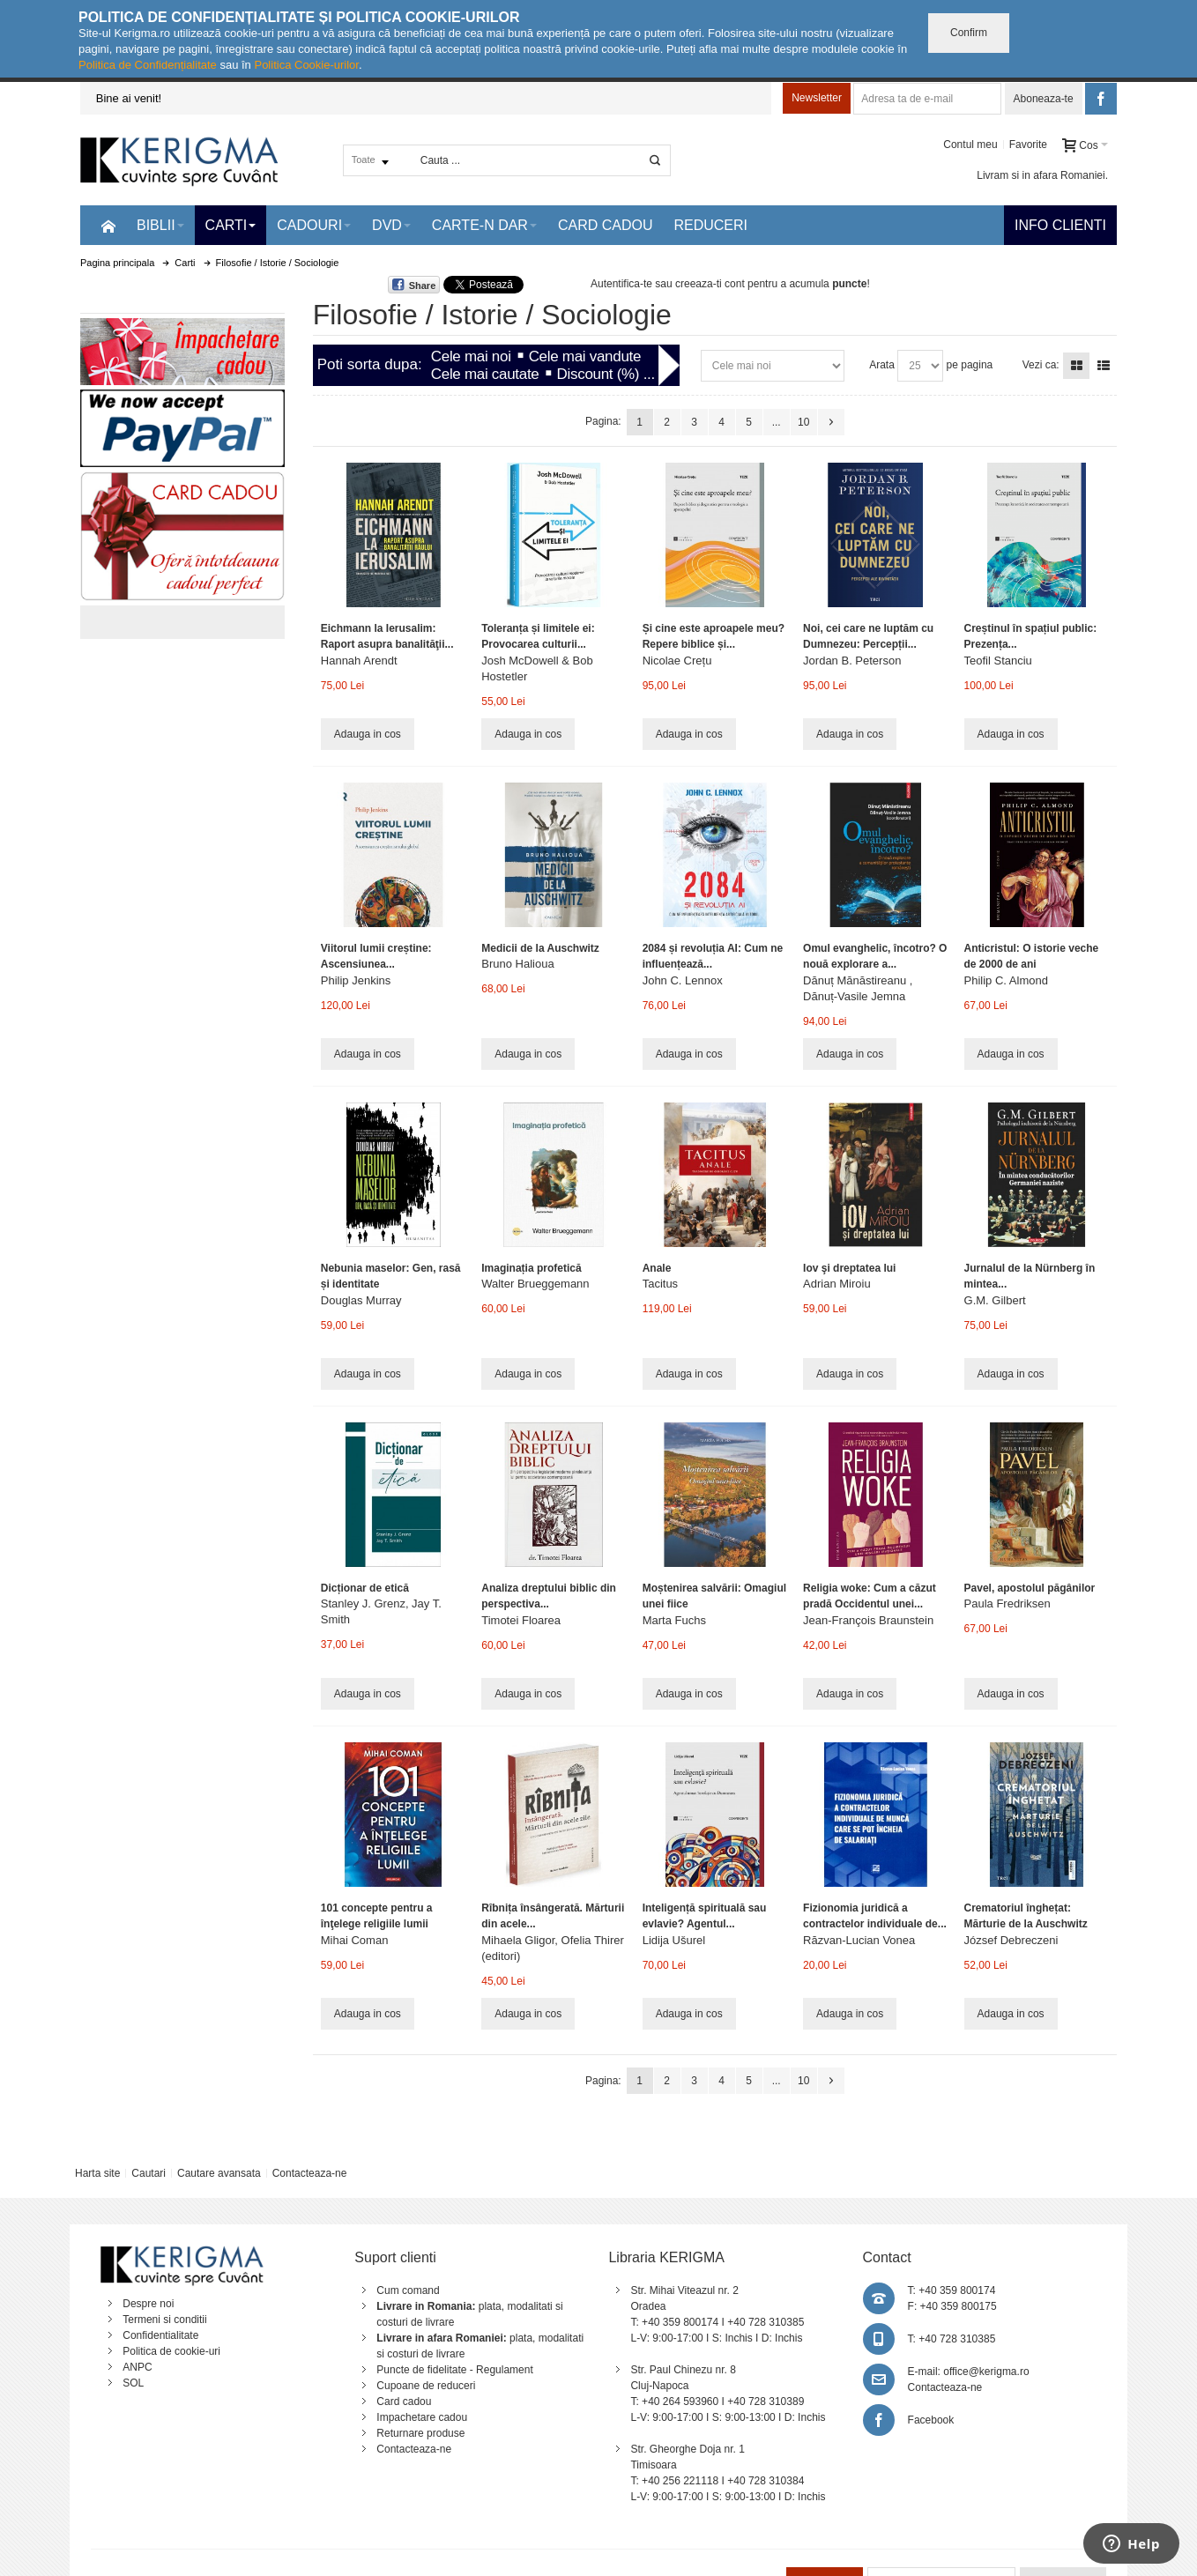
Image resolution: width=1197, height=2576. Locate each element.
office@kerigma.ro (986, 2371)
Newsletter (817, 98)
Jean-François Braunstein (868, 1620)
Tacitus (660, 1283)
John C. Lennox (683, 980)
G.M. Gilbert (995, 1300)
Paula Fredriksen (1007, 1603)
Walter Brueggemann (535, 1283)
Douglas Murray (361, 1300)
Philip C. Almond (1006, 980)
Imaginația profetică (531, 1268)
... (776, 422)
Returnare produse (420, 2433)
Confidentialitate (160, 2335)
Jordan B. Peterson (852, 660)
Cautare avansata (219, 2173)
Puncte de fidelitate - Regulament (454, 2370)
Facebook (931, 2420)
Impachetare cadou (421, 2417)
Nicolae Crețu (677, 660)
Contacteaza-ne (309, 2173)
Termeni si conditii (164, 2319)
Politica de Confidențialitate (147, 64)
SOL (133, 2383)
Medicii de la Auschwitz (540, 948)
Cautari (148, 2173)
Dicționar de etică (365, 1588)
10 (803, 422)
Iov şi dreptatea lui (849, 1268)
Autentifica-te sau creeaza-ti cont (668, 284)
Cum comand (407, 2290)
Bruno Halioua (517, 963)
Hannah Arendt (359, 660)
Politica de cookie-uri (171, 2351)
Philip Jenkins (356, 980)
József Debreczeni (1011, 1940)
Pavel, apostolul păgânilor (1030, 1588)
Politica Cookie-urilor (306, 64)
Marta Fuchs (674, 1620)
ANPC (137, 2367)
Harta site (97, 2173)
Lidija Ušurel (674, 1940)
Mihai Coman (355, 1940)
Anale (657, 1268)
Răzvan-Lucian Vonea (859, 1940)
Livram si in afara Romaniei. (1042, 175)
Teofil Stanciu (998, 660)
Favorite (1028, 144)
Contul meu (970, 144)
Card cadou (403, 2401)
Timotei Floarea (521, 1620)
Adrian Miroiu (837, 1283)
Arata (882, 365)
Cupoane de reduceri (425, 2385)
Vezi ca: (1040, 365)
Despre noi (148, 2304)
